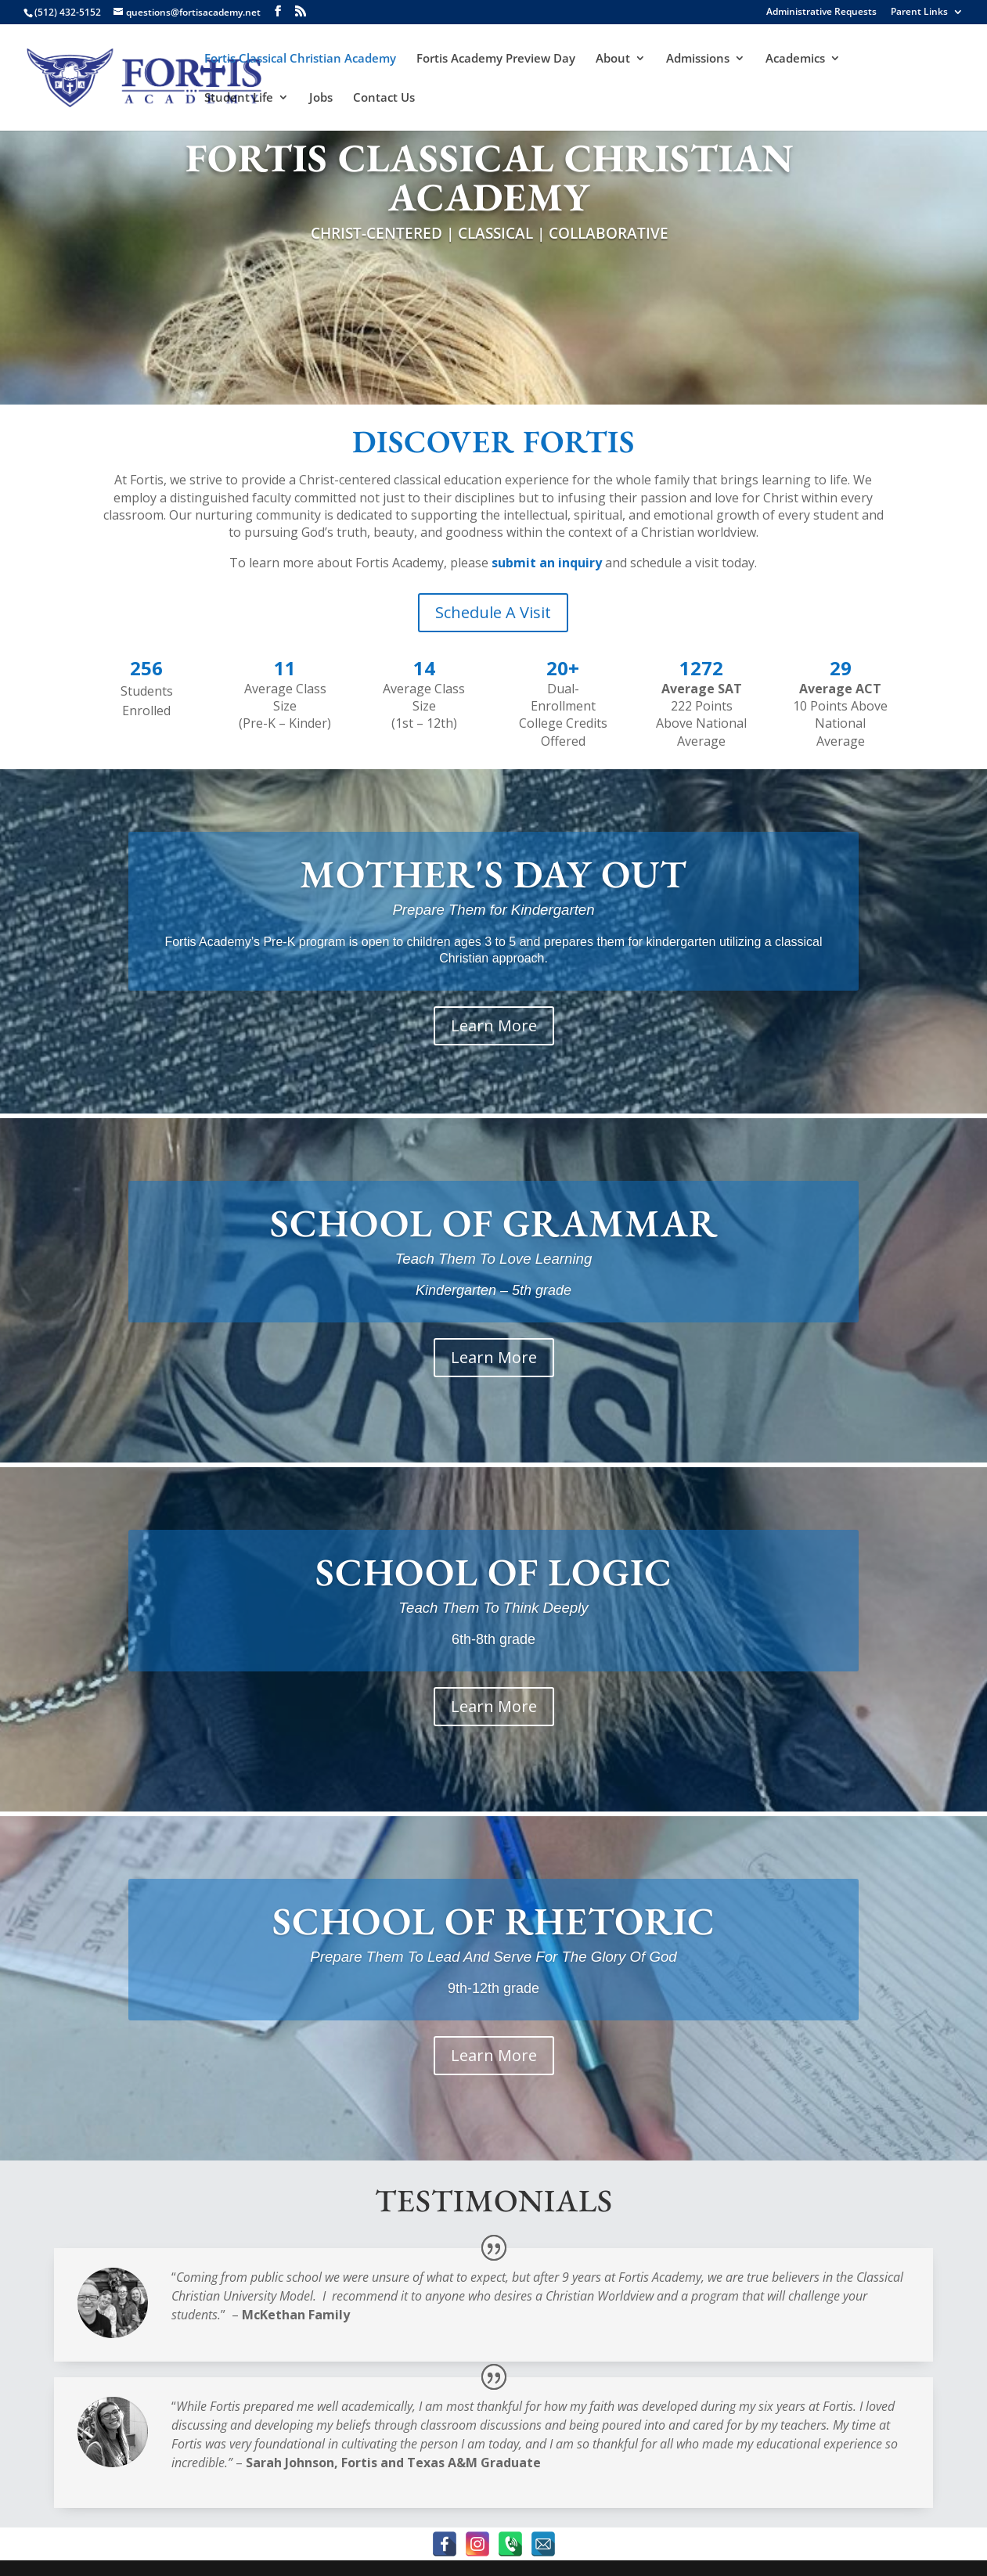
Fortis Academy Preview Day (495, 59)
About (613, 59)
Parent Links (919, 12)
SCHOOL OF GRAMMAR (494, 1223)
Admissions (697, 59)
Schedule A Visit (493, 612)
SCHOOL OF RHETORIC (493, 1921)
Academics (795, 59)
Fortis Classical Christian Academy (300, 59)
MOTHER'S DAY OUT (493, 874)
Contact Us (384, 98)
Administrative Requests (821, 12)
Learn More (494, 1025)
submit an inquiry (547, 562)
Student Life (238, 98)
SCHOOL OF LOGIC (493, 1572)
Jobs (321, 98)
